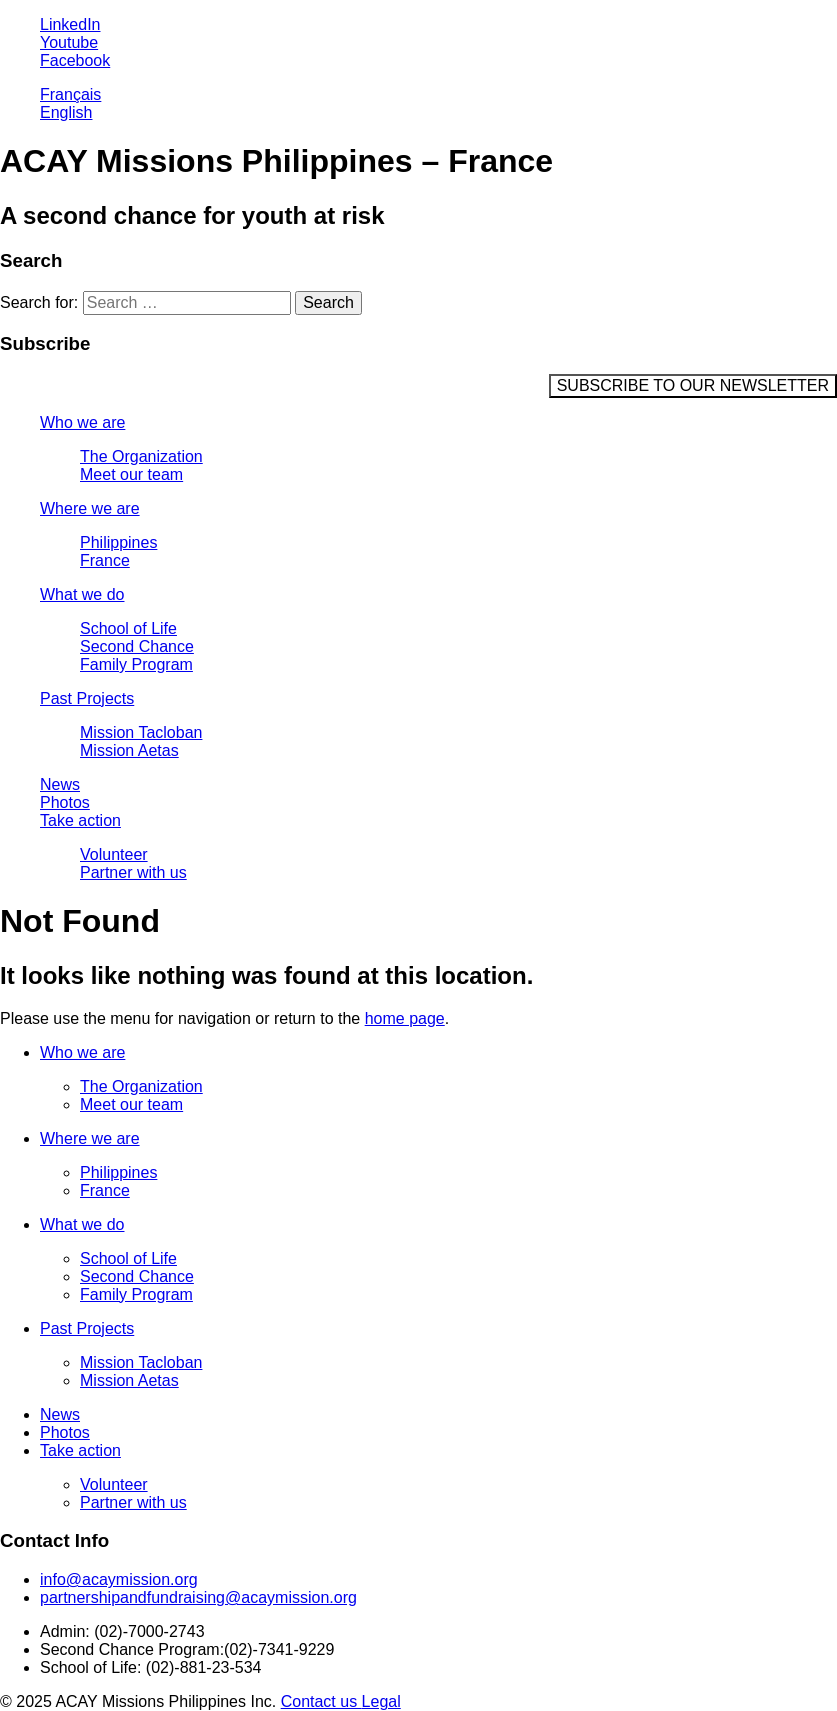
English (66, 112)
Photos (65, 802)
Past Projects (87, 698)
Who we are (82, 422)
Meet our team (131, 474)
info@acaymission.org (119, 1579)
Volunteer (114, 854)
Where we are (90, 508)
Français (70, 94)
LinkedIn (70, 24)
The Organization (141, 456)
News (60, 784)
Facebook (75, 60)
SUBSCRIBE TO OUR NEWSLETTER (693, 385)
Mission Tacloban (141, 732)
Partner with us (133, 872)
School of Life (128, 628)
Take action (80, 820)
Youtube (69, 42)
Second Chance (137, 646)
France (105, 560)
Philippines (118, 542)
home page (405, 1018)
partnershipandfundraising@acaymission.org (198, 1597)
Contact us (321, 1701)
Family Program (136, 664)
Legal (381, 1701)
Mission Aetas (129, 750)
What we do (82, 594)
